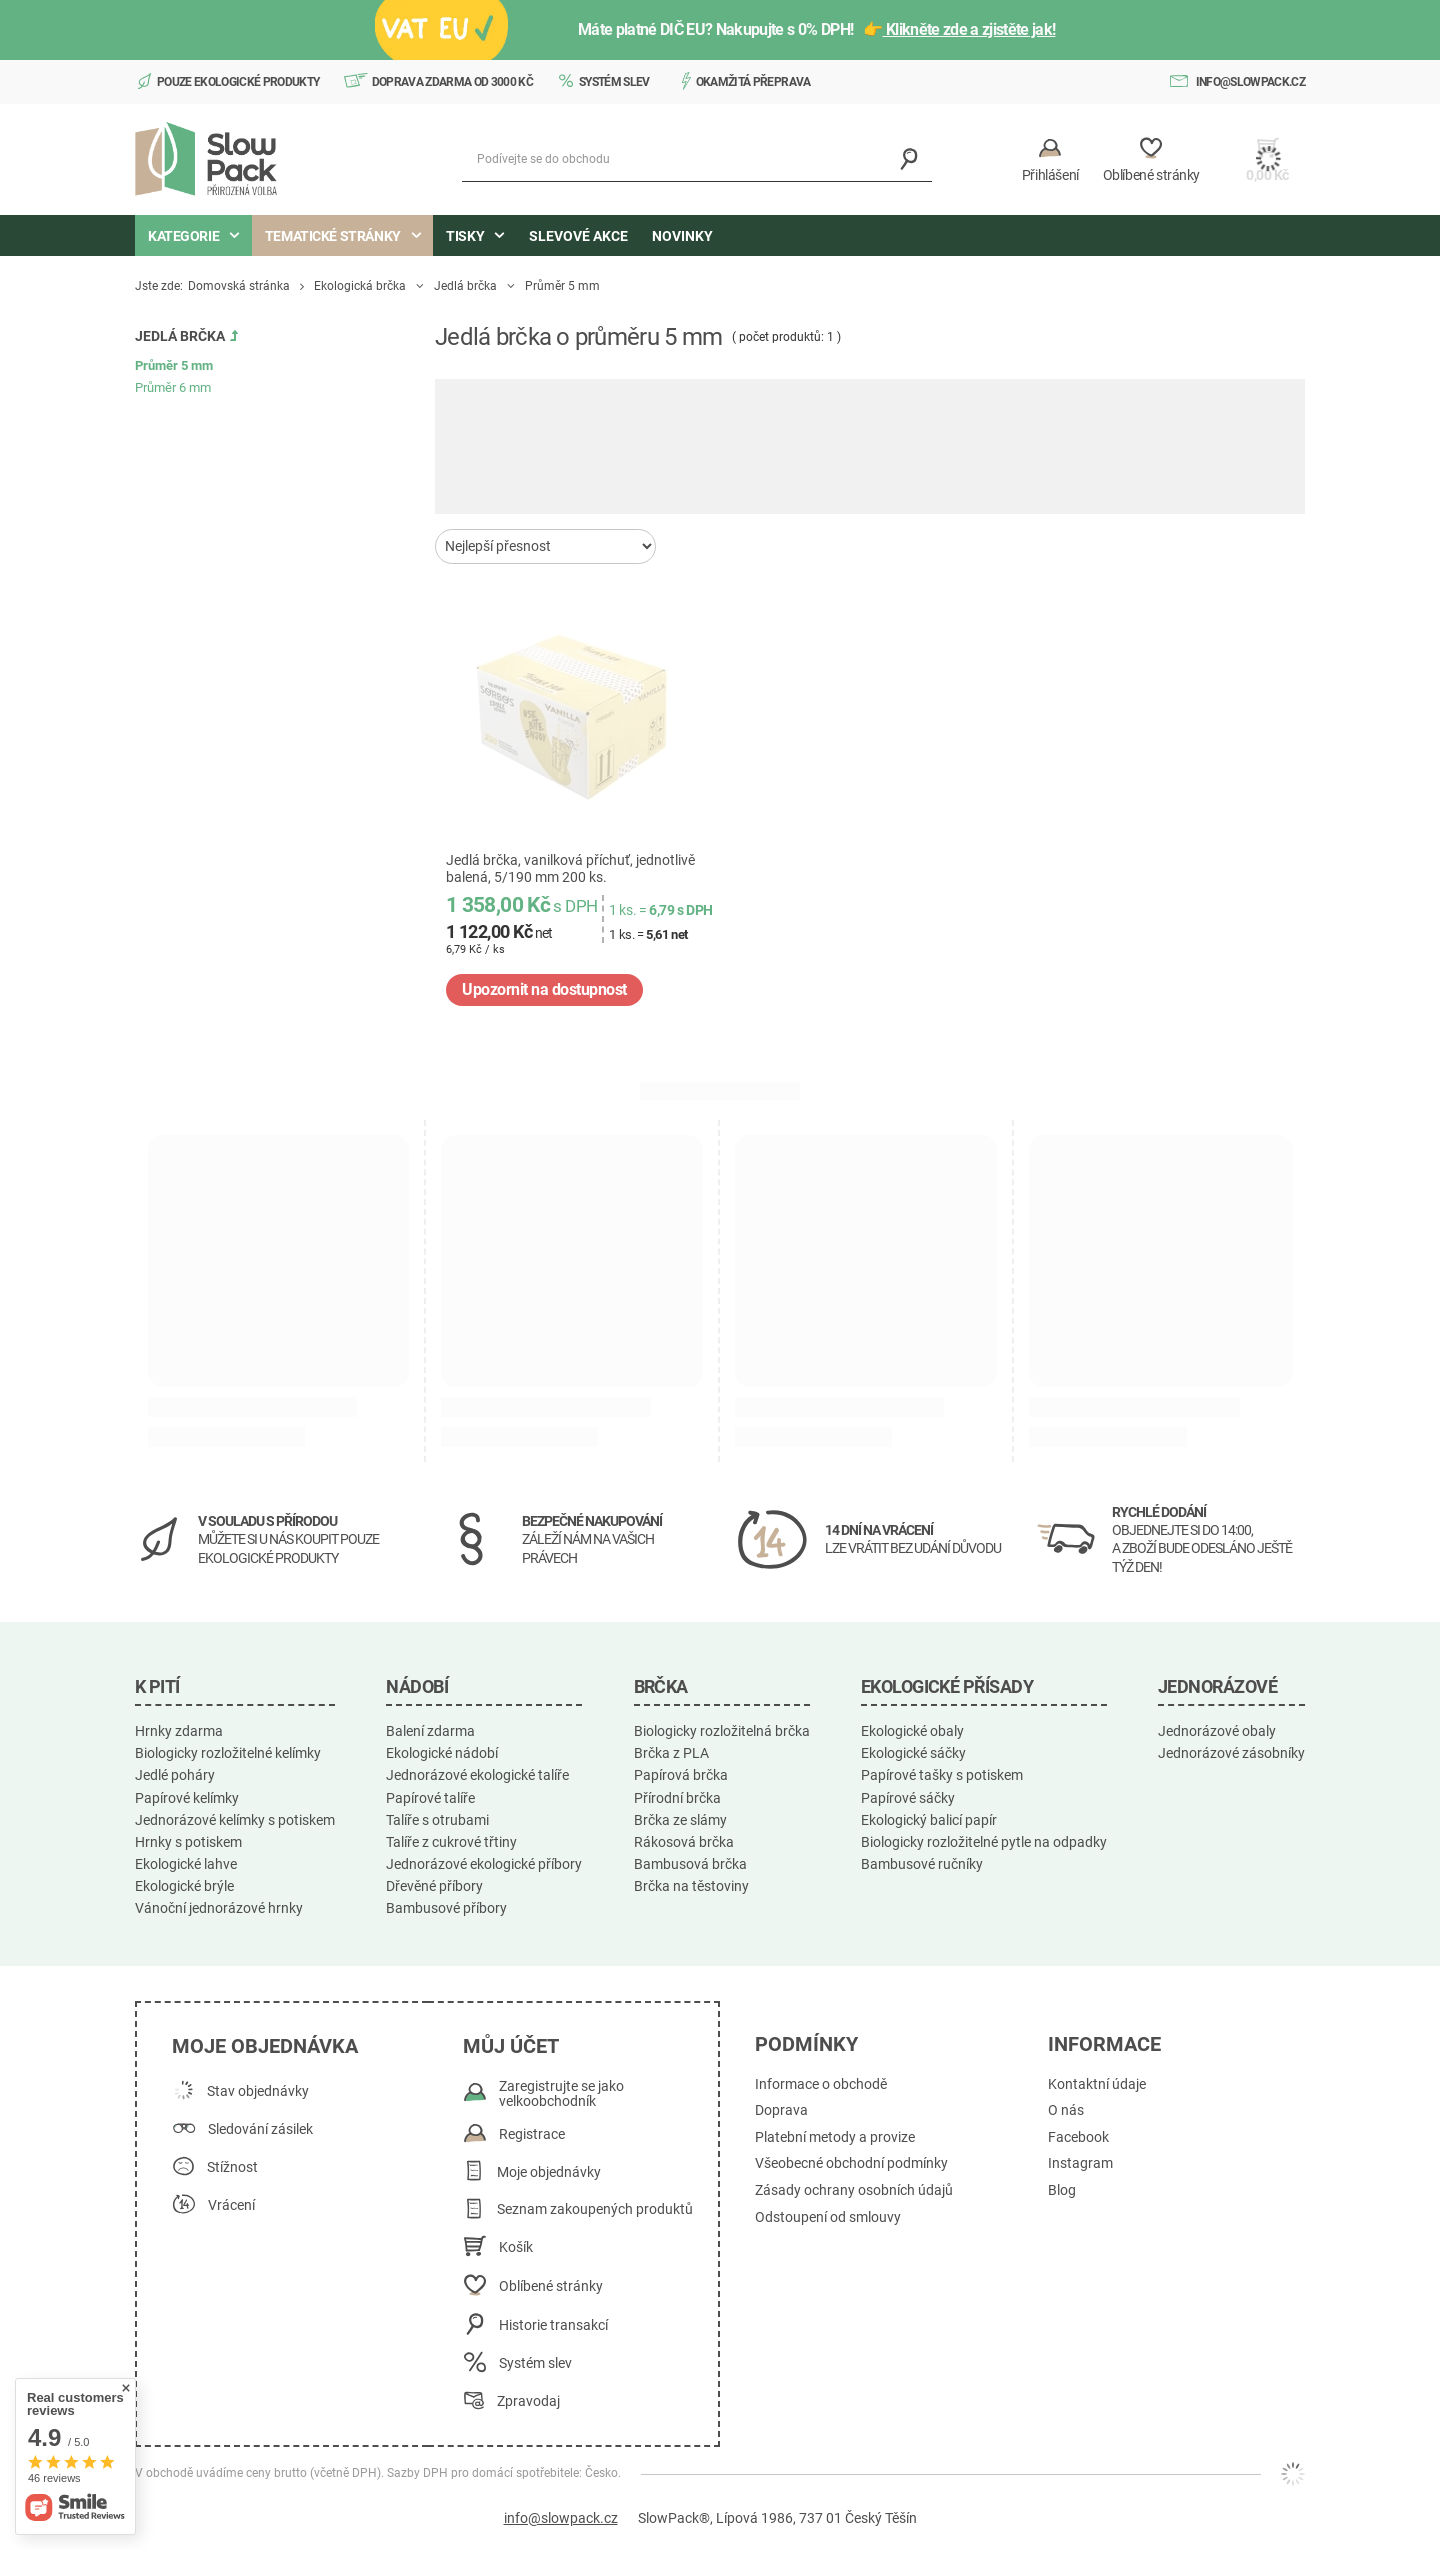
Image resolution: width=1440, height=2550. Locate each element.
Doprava (781, 2110)
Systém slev (614, 82)
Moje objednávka (265, 2046)
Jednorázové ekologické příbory (484, 1864)
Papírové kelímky (187, 1798)
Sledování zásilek (260, 2129)
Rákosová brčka (684, 1842)
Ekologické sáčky (913, 1753)
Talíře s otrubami (437, 1820)
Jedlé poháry (175, 1775)
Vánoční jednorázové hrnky (219, 1908)
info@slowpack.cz (1250, 82)
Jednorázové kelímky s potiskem (235, 1820)
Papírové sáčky (908, 1798)
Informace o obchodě (821, 2084)
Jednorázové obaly (1217, 1731)
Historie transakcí (553, 2325)
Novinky (682, 236)
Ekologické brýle (184, 1886)
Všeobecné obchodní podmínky (851, 2163)
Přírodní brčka (677, 1798)
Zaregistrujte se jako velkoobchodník (561, 2094)
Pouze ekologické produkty (238, 82)
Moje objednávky (549, 2172)
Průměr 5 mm (174, 365)
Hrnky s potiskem (188, 1842)
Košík (516, 2247)
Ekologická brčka (360, 286)
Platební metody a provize (835, 2137)
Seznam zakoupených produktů (595, 2209)
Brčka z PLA (671, 1753)
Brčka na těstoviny (691, 1886)
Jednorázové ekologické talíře (477, 1775)
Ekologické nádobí (442, 1753)
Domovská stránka (239, 286)
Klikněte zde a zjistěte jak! (969, 29)
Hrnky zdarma (179, 1731)
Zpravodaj (528, 2401)
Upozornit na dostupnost (544, 989)
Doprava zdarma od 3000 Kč (453, 82)
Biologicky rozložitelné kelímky (228, 1753)
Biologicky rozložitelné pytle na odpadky (984, 1842)
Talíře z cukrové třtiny (451, 1842)
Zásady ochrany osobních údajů (854, 2190)
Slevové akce (578, 236)
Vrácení (231, 2205)
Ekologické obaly (912, 1731)
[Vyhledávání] (909, 159)
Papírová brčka (681, 1775)
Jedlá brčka (465, 286)
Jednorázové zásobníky (1231, 1753)
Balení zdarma (430, 1731)
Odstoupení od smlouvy (828, 2217)
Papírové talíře (430, 1798)
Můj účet (511, 2046)
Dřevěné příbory (434, 1886)
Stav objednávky (258, 2091)
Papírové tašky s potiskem (942, 1775)
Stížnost (232, 2167)
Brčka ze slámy (680, 1820)
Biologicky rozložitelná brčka (722, 1731)
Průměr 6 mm (173, 387)
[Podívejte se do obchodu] (697, 159)
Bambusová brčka (690, 1864)
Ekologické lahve (186, 1864)
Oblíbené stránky (551, 2286)
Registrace (532, 2134)
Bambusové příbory (446, 1908)
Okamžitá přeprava (753, 82)
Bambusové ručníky (922, 1864)
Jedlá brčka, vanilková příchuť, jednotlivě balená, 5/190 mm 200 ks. (570, 868)
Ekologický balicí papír (929, 1820)
